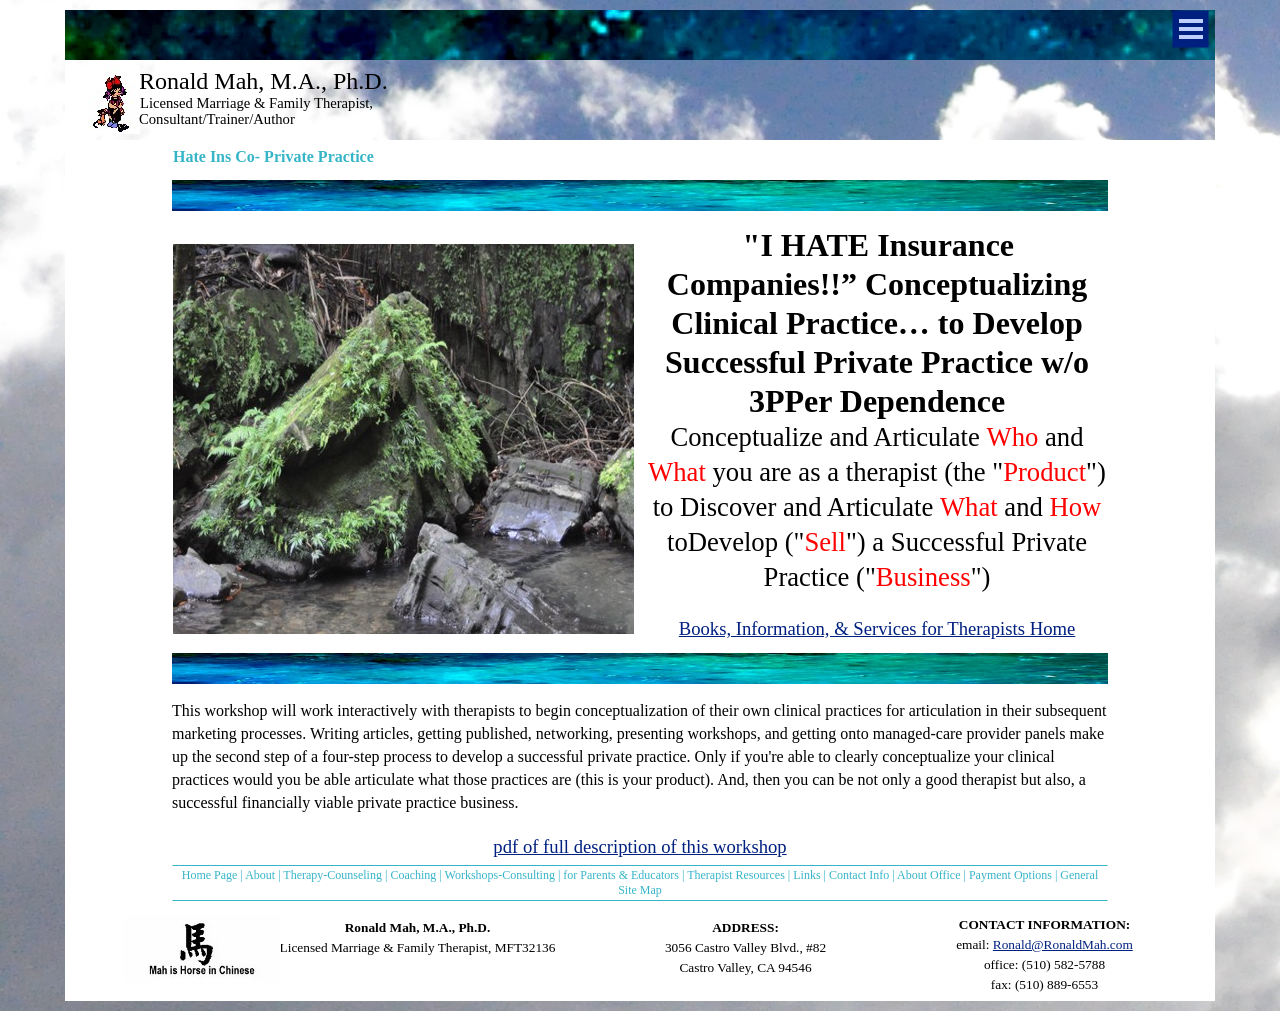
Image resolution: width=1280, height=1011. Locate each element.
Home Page (210, 875)
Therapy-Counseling (332, 875)
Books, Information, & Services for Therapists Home (877, 628)
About (260, 875)
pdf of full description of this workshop (639, 846)
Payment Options (1010, 875)
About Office (928, 875)
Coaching (413, 875)
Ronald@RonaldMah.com (1063, 944)
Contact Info (859, 875)
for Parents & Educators (621, 875)
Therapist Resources (736, 875)
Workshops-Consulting (500, 875)
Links (806, 875)
